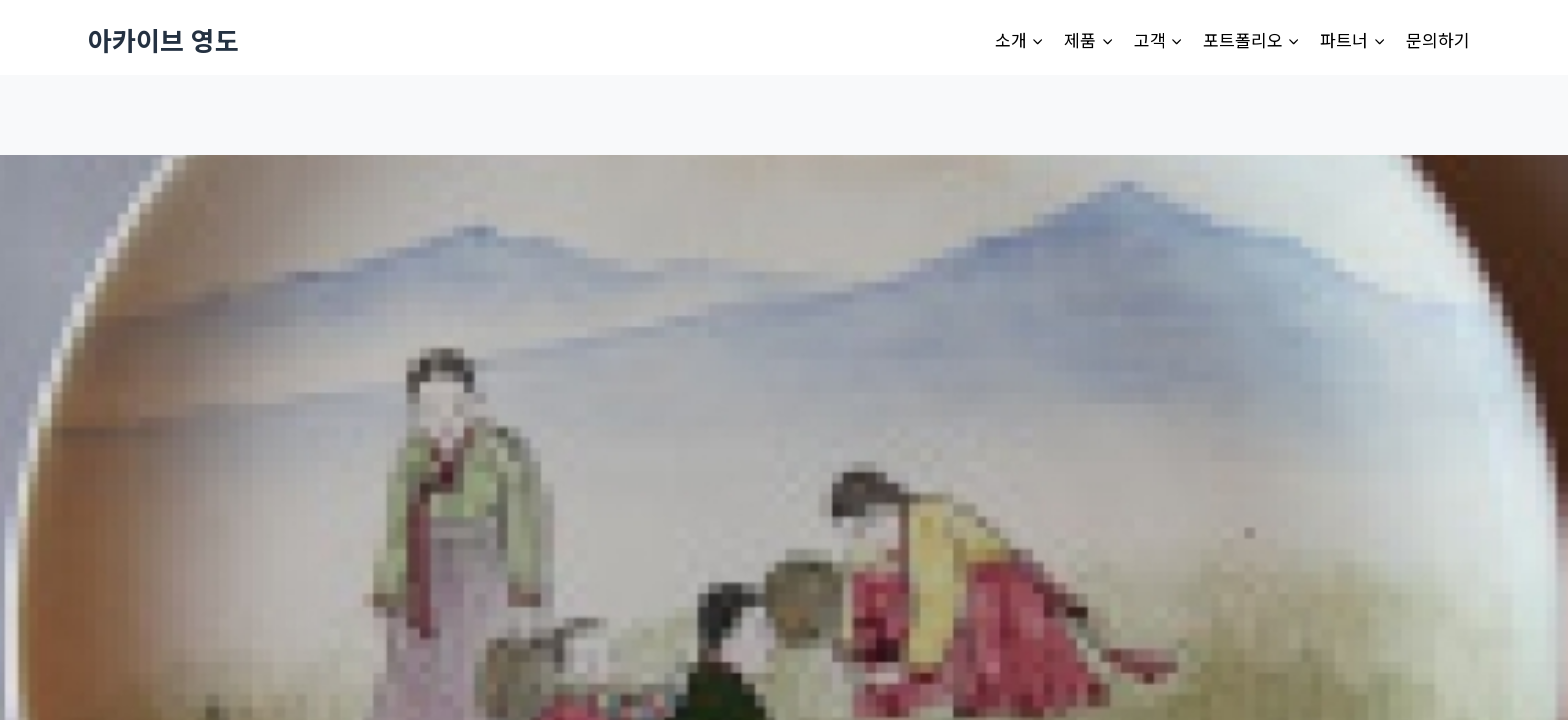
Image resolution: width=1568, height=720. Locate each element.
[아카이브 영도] (163, 39)
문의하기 (1438, 39)
